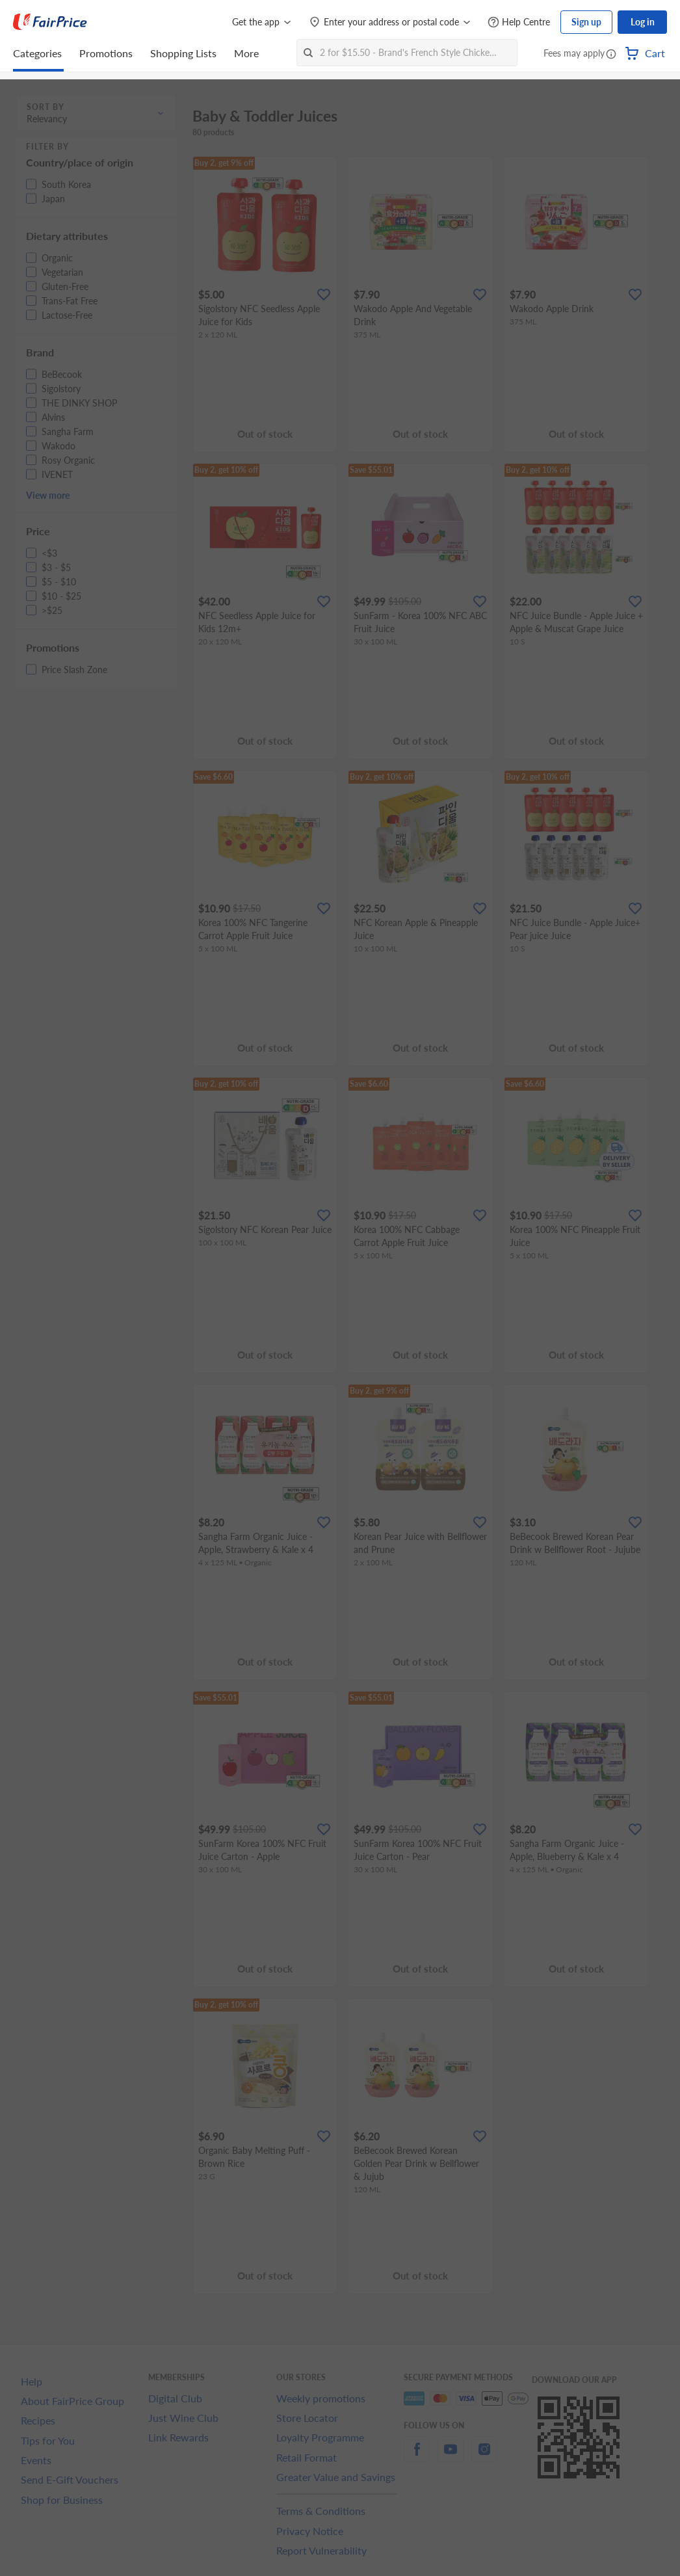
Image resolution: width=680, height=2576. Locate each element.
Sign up (586, 21)
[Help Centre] (519, 22)
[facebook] (417, 2456)
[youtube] (451, 2456)
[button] (611, 54)
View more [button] (48, 495)
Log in (643, 21)
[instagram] (484, 2456)
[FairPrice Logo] (50, 22)
